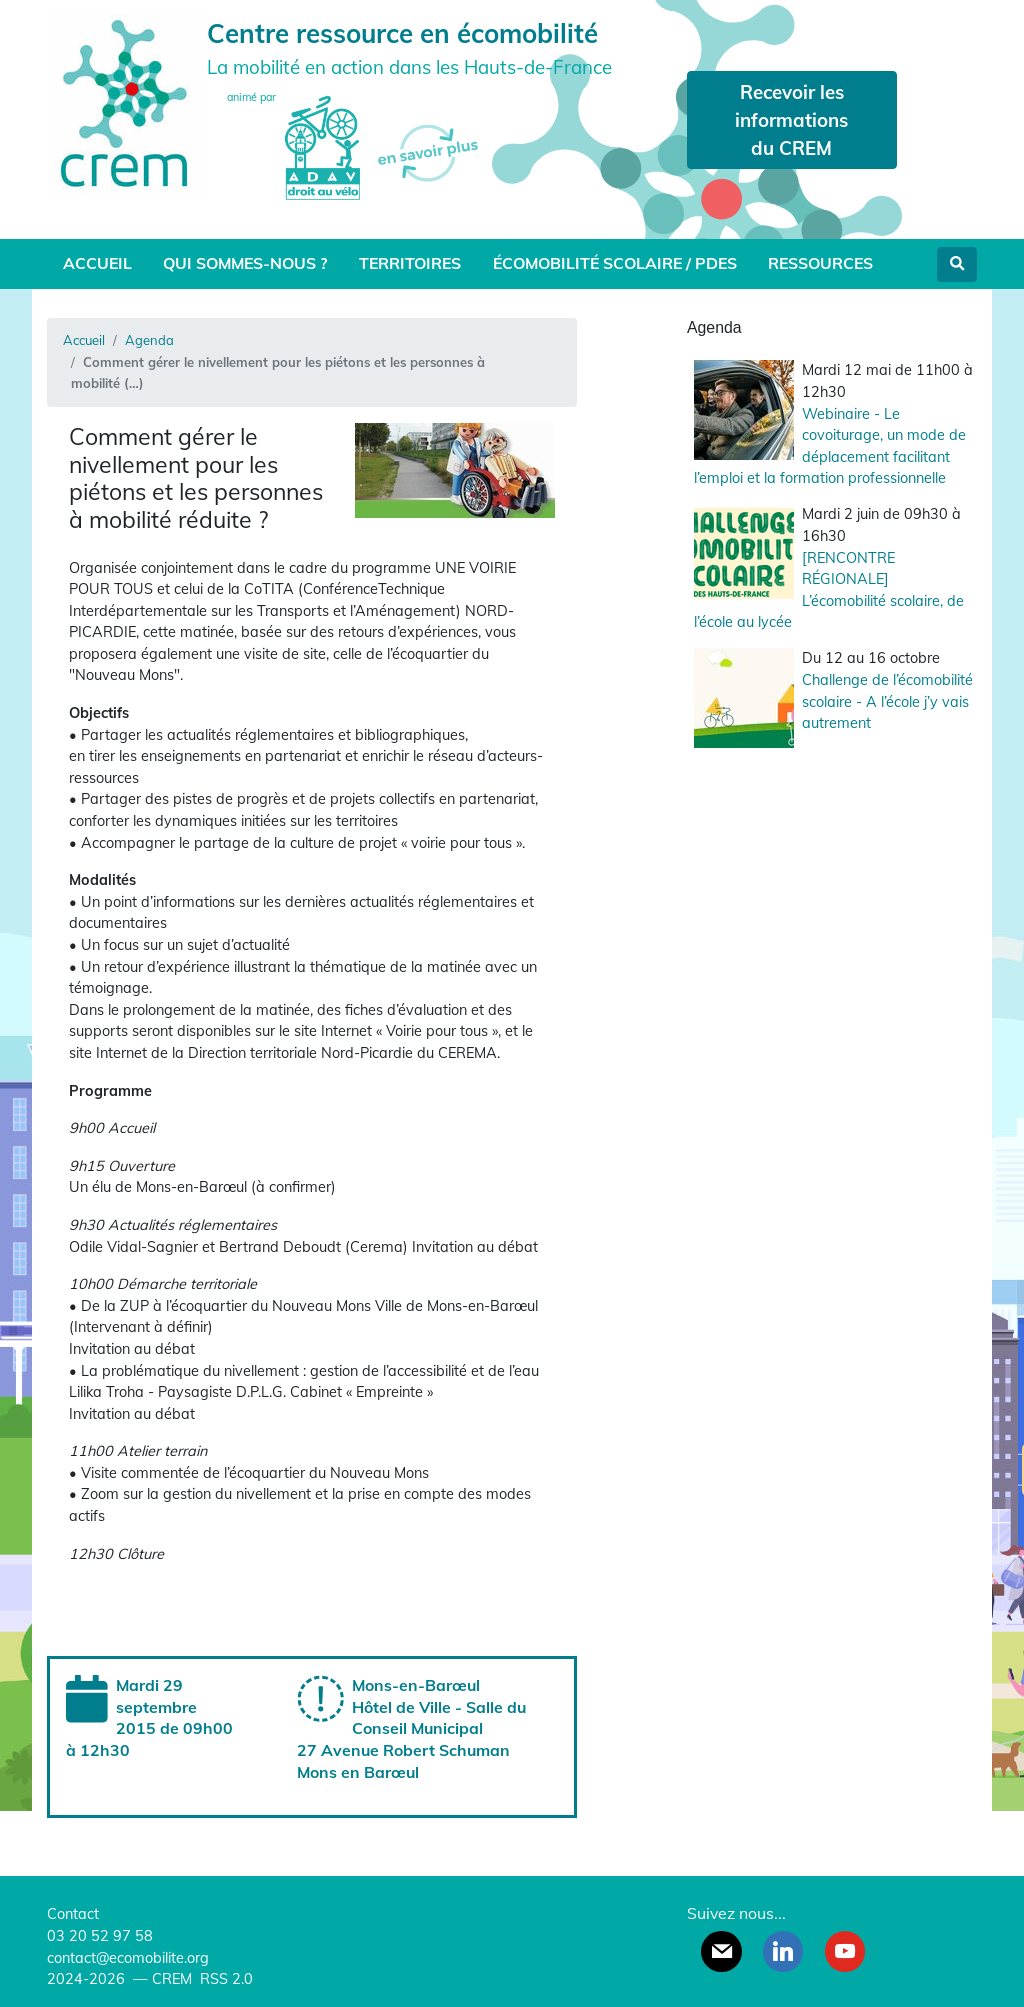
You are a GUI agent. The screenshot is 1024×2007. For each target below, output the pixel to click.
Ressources (820, 263)
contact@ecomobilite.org (128, 1958)
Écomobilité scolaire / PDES (615, 263)
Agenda (149, 340)
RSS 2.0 (224, 1979)
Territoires (410, 263)
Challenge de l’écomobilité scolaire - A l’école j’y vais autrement (887, 701)
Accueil (97, 263)
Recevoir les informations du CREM (791, 120)
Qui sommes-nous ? (245, 263)
